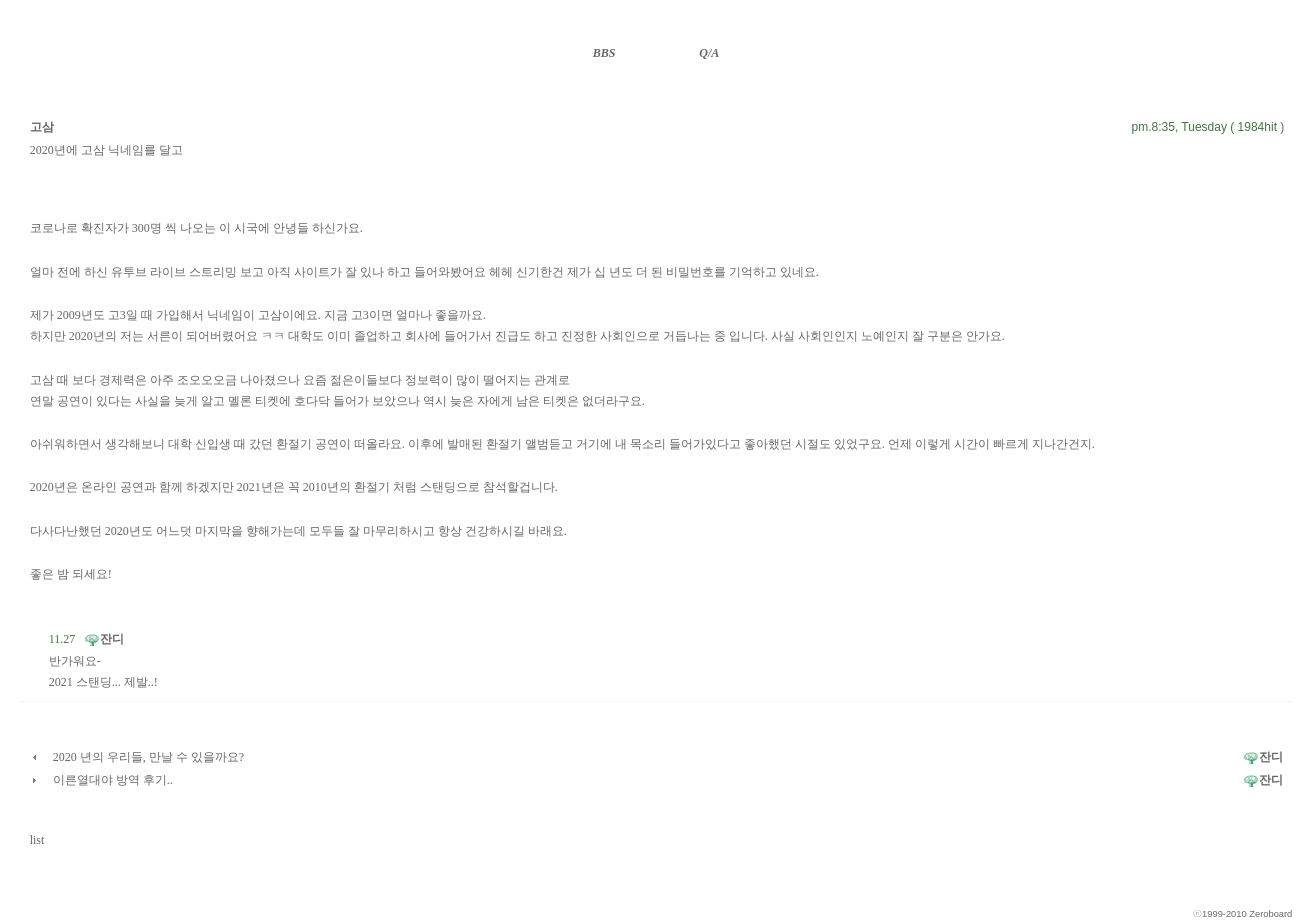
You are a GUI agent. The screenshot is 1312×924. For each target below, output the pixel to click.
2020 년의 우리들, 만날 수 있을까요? (148, 757)
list (37, 840)
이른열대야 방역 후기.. (113, 780)
